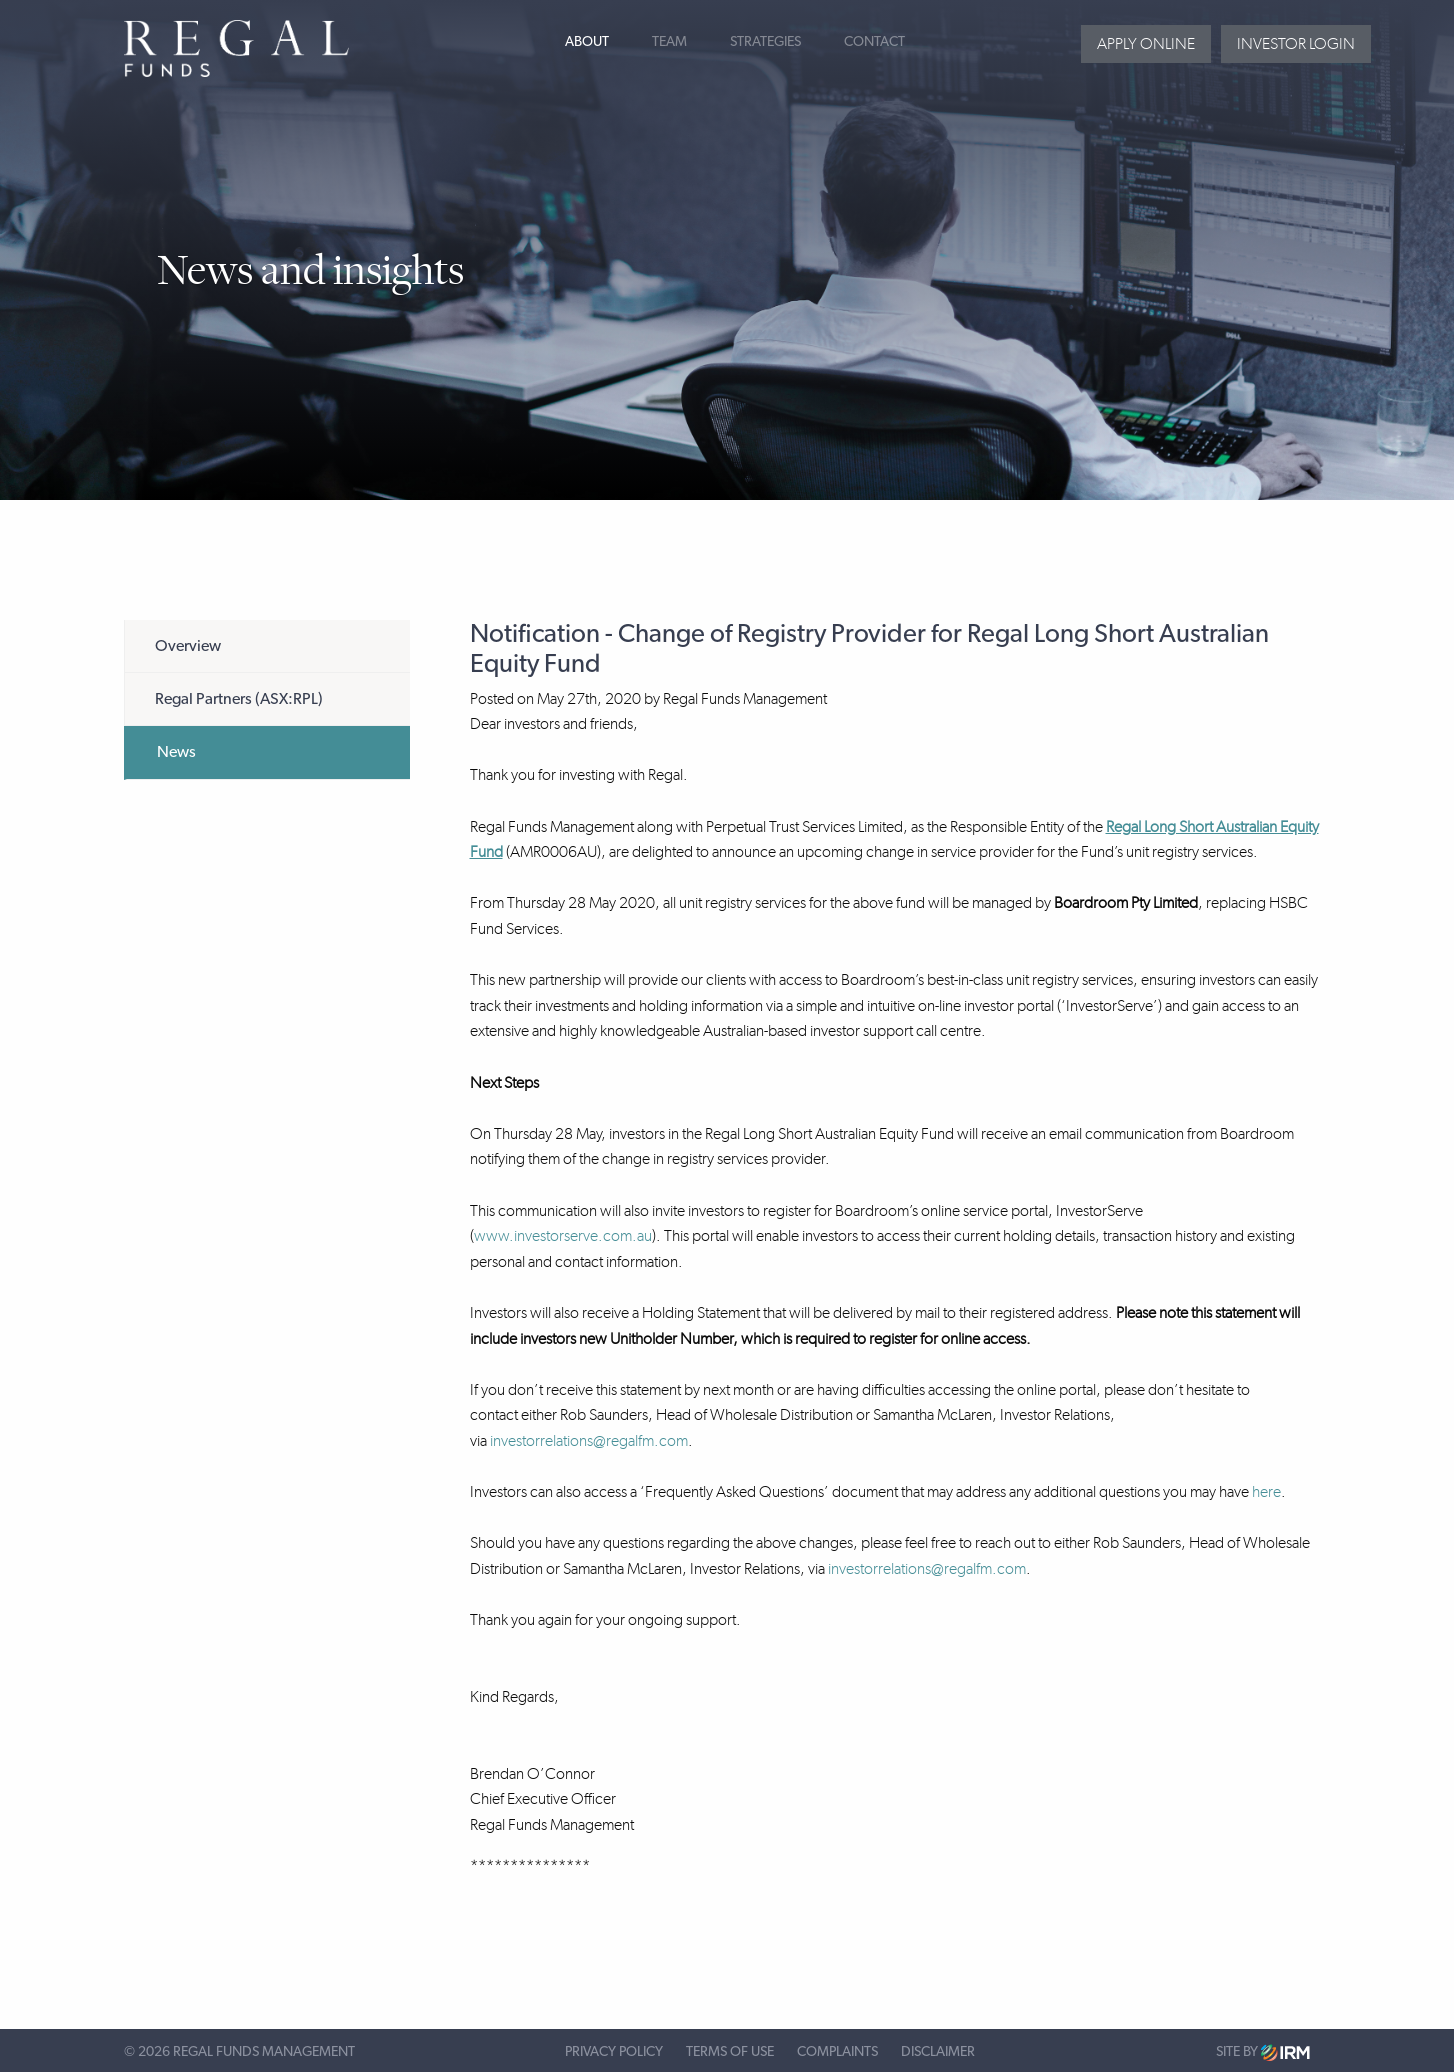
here (1266, 1491)
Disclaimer (938, 2052)
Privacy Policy (614, 2052)
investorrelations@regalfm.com (589, 1440)
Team (669, 42)
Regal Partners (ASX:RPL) (239, 699)
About (587, 42)
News (176, 752)
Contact (874, 42)
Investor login (1296, 43)
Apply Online (1146, 43)
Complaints (837, 2052)
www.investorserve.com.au (563, 1235)
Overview (188, 646)
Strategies (765, 42)
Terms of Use (730, 2052)
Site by (1263, 2052)
